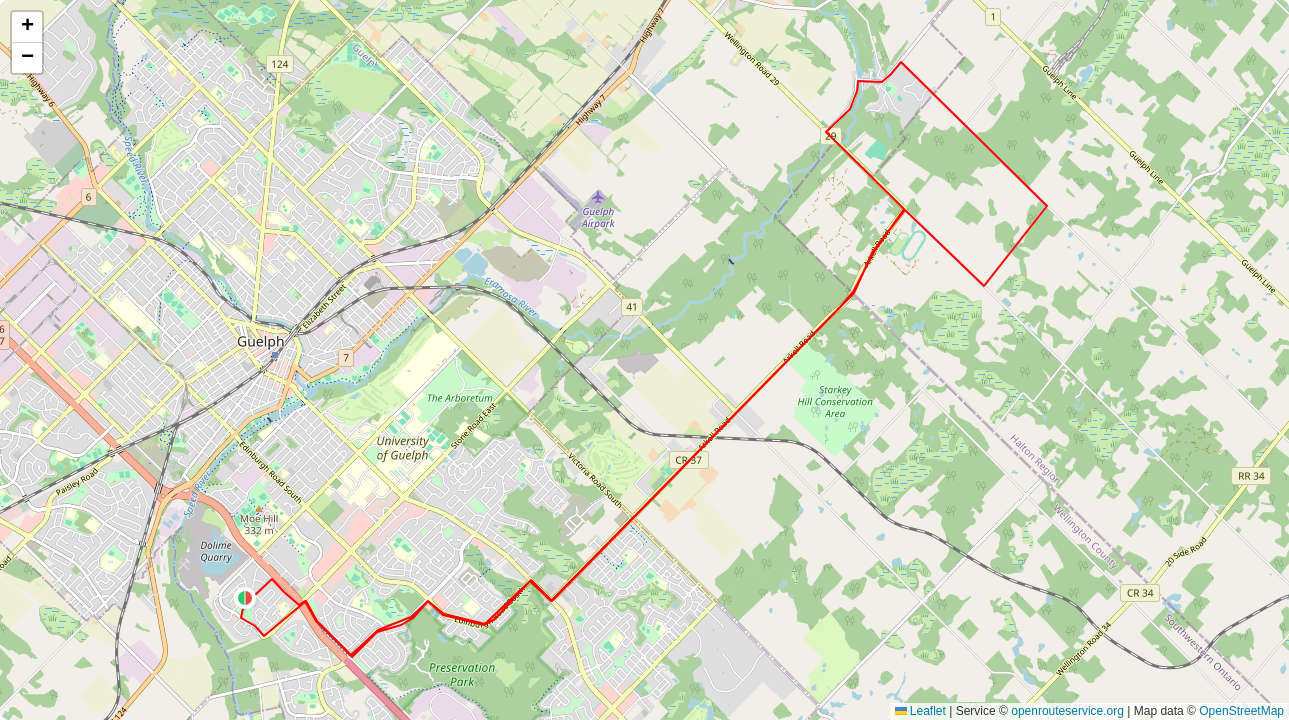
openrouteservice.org (1067, 711)
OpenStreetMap (1241, 711)
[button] (245, 598)
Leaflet (920, 711)
